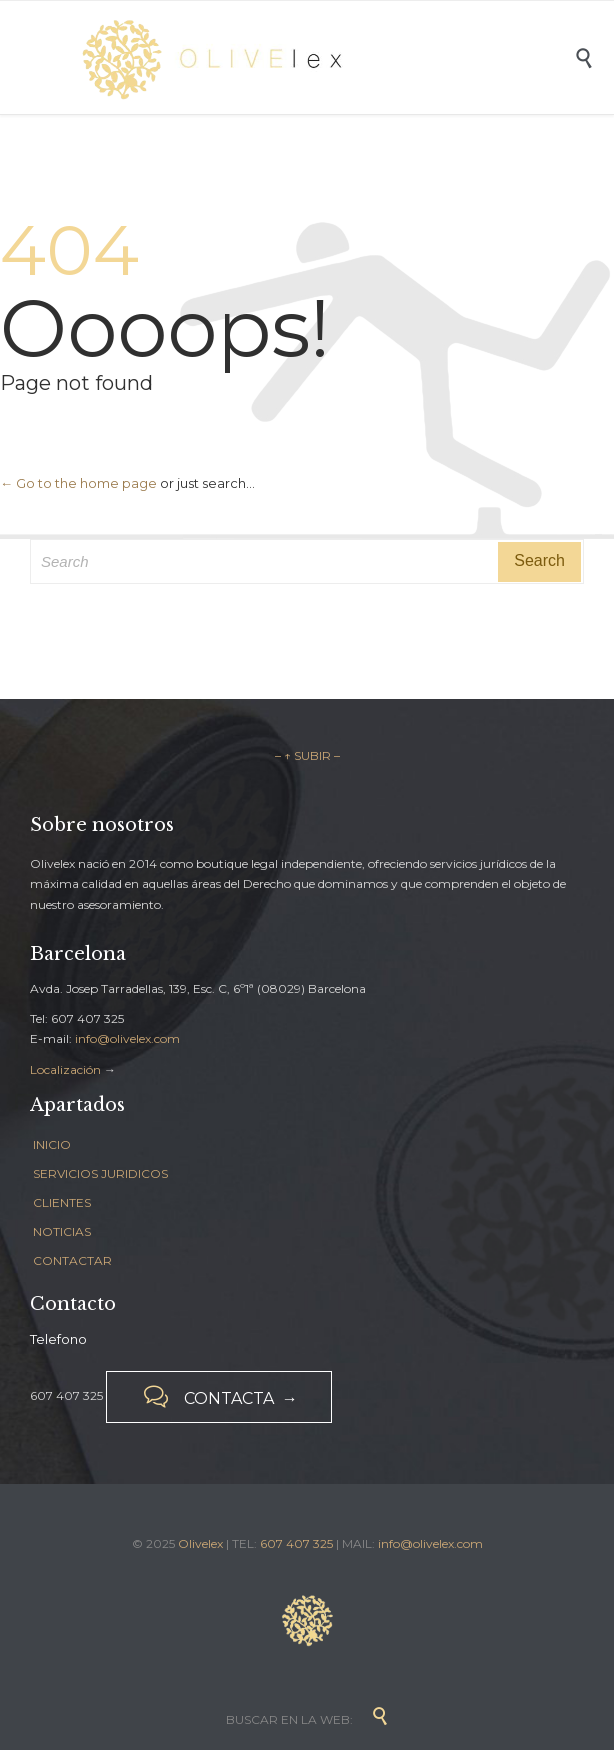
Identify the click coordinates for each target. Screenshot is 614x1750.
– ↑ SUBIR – (307, 755)
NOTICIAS (62, 1231)
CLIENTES (62, 1202)
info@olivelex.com (127, 1038)
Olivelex (200, 1543)
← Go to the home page (78, 483)
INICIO (52, 1144)
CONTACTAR (72, 1260)
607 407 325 (296, 1543)
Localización (65, 1069)
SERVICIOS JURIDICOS (100, 1173)
